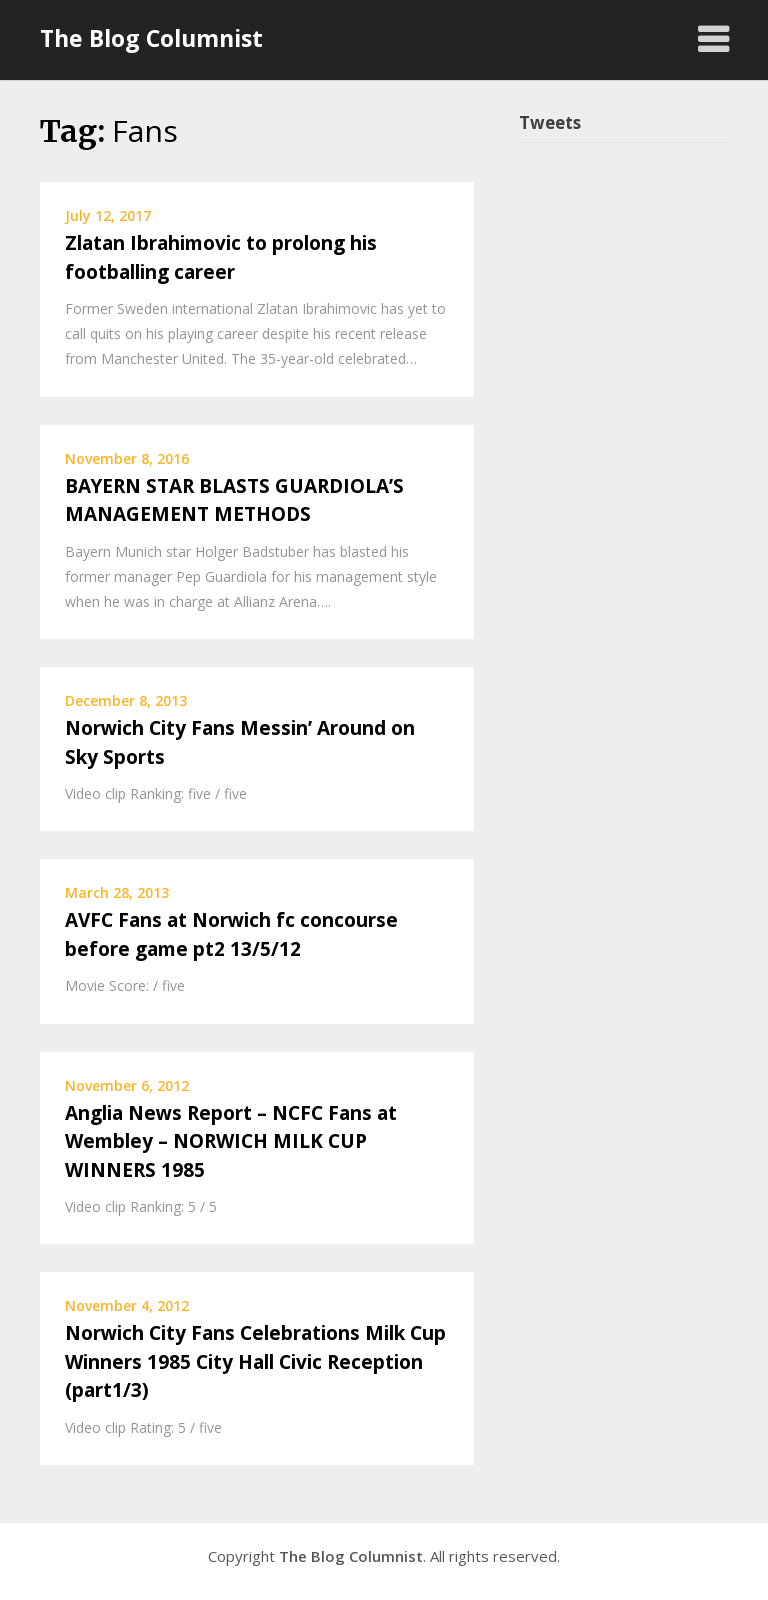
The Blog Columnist (151, 38)
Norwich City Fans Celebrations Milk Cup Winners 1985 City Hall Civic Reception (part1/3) (255, 1361)
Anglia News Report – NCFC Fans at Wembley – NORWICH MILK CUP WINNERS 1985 (231, 1141)
